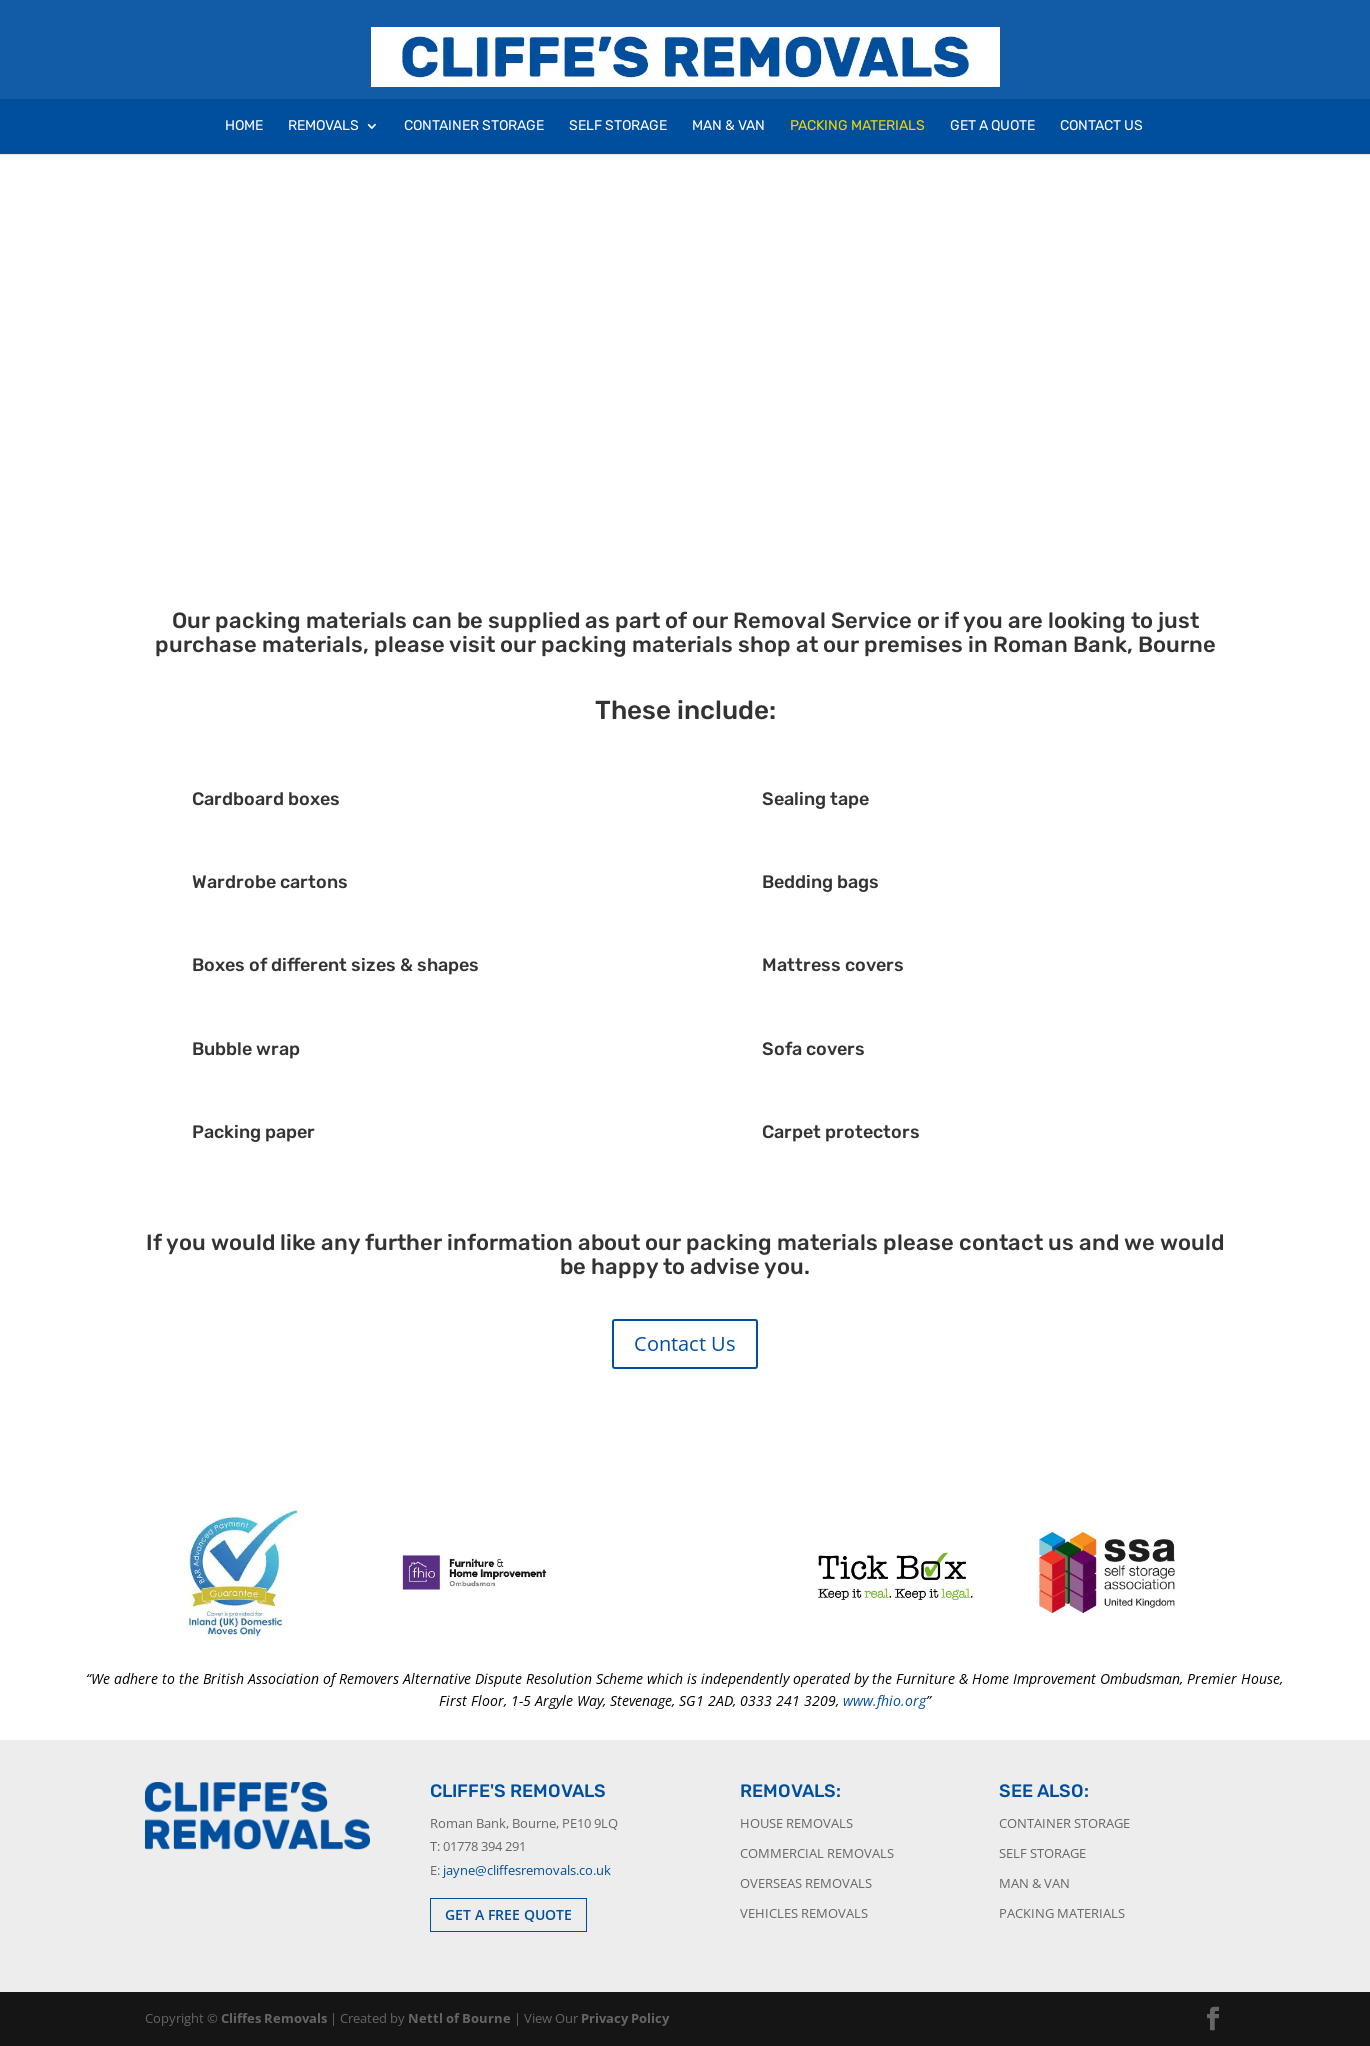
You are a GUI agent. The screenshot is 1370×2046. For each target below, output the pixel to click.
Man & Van (728, 126)
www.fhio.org (884, 1700)
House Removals (796, 1823)
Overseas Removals (806, 1883)
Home (244, 126)
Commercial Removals (817, 1853)
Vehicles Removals (804, 1913)
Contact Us (1101, 126)
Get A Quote (992, 126)
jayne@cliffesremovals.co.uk (527, 1870)
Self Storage (618, 126)
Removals (323, 126)
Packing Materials (857, 126)
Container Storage (474, 126)
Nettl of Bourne (459, 2018)
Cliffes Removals (274, 2018)
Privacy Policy (625, 2018)
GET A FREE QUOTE (508, 1914)
